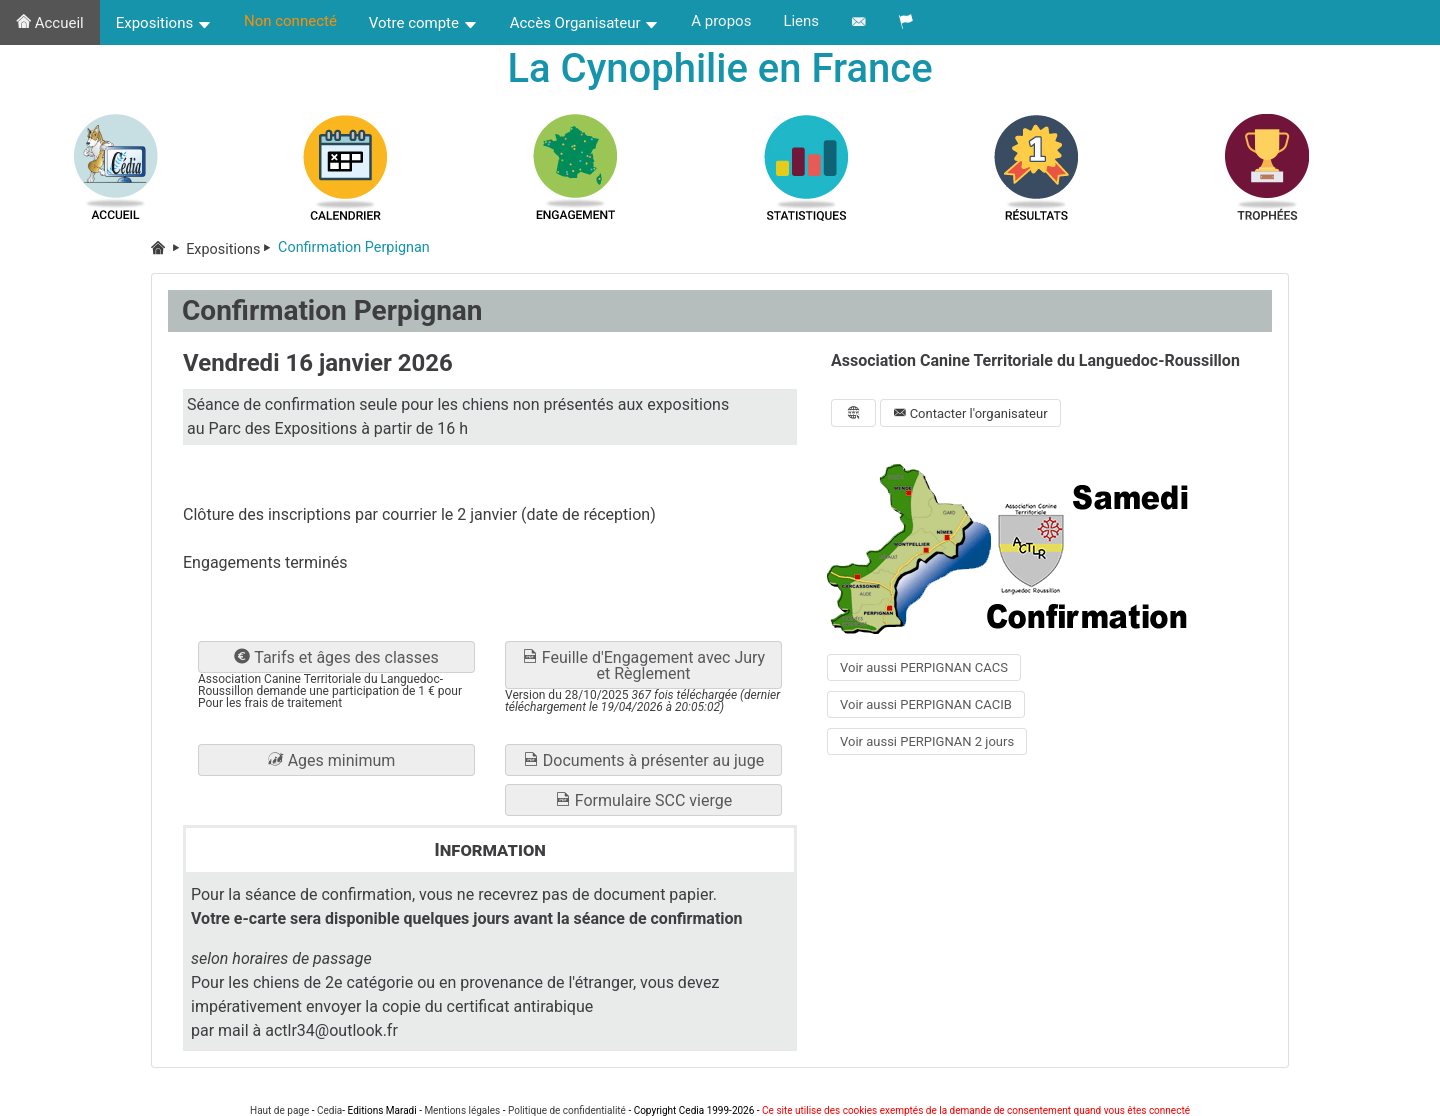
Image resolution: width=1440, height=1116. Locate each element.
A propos (721, 21)
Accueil (50, 23)
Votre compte (423, 23)
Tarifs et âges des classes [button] (336, 657)
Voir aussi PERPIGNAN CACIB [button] (926, 704)
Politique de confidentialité (567, 1110)
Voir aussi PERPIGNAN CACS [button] (924, 667)
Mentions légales (462, 1110)
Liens (801, 21)
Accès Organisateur (585, 23)
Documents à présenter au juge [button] (643, 760)
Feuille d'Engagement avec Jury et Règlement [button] (643, 665)
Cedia (329, 1110)
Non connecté (290, 21)
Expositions (164, 23)
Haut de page (279, 1110)
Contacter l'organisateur (970, 413)
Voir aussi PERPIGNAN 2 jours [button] (927, 741)
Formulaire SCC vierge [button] (643, 800)
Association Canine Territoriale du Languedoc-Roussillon (1035, 360)
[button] (336, 760)
